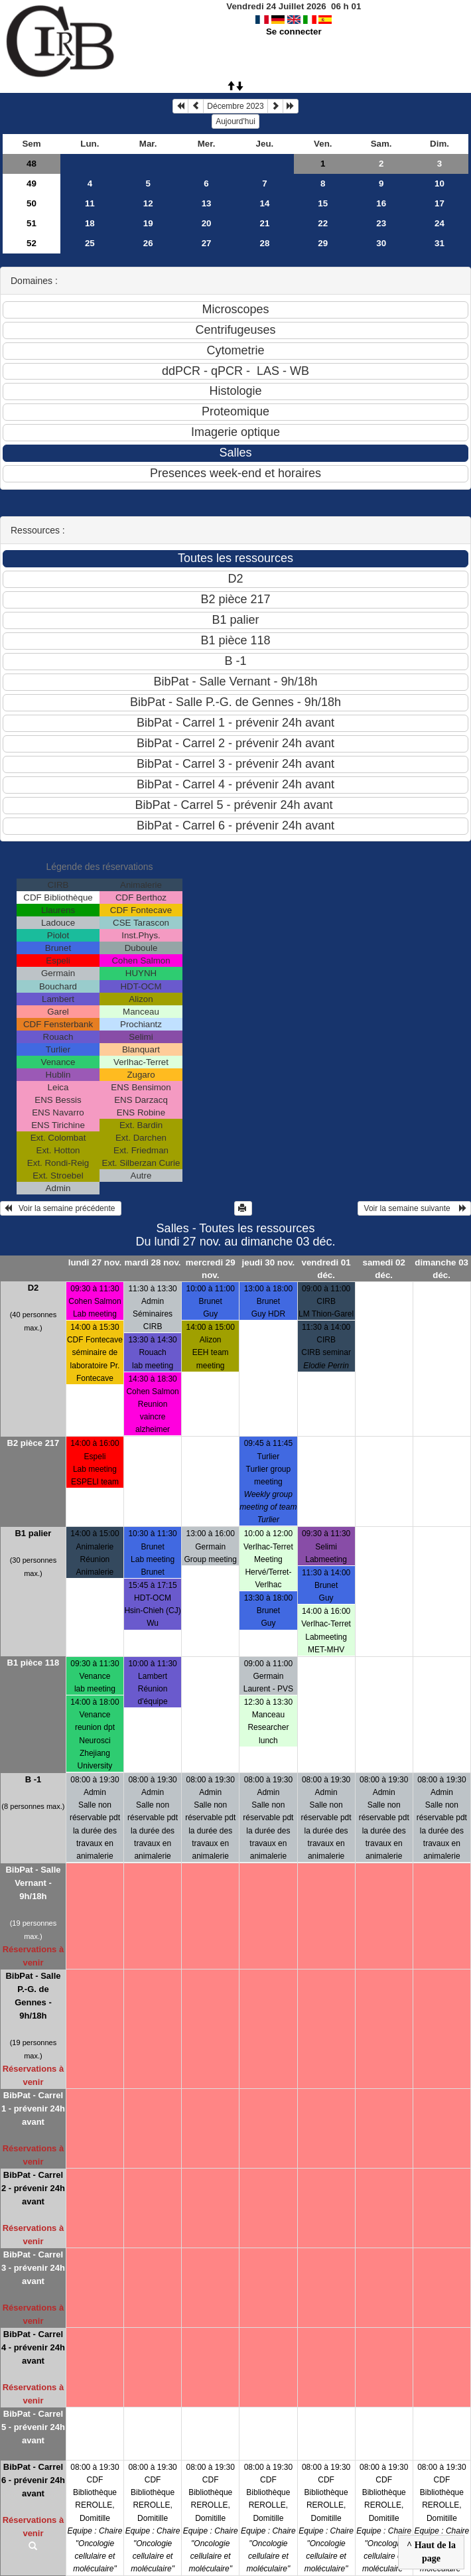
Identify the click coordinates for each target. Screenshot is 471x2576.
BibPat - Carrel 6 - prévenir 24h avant (33, 2480)
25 (90, 243)
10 (439, 183)
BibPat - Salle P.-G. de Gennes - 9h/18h (32, 1996)
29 (323, 243)
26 (148, 243)
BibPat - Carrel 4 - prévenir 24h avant (33, 2347)
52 (31, 243)
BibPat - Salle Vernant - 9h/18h (32, 1883)
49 (31, 183)
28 (265, 243)
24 (439, 223)
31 (439, 243)
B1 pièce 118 (33, 1663)
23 (381, 223)
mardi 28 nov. (153, 1262)
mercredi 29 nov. (211, 1268)
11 (90, 203)
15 (323, 203)
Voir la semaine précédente (60, 1208)
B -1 (33, 1779)
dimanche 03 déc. (441, 1268)
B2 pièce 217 (33, 1443)
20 (207, 223)
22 (323, 223)
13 (207, 203)
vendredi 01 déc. (326, 1268)
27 (207, 243)
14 (265, 203)
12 (148, 203)
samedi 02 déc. (383, 1268)
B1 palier (33, 1533)
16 (381, 203)
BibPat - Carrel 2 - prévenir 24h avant (33, 2188)
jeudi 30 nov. (268, 1262)
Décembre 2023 (235, 106)
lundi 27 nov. (94, 1262)
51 (31, 223)
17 (439, 203)
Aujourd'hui (235, 121)
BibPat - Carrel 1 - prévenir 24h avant (33, 2108)
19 (148, 223)
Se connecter (294, 31)
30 (381, 243)
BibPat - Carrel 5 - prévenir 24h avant (33, 2427)
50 (31, 203)
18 (90, 223)
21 (265, 223)
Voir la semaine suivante (414, 1208)
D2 (33, 1288)
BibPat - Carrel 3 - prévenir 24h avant (33, 2268)
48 (31, 164)
